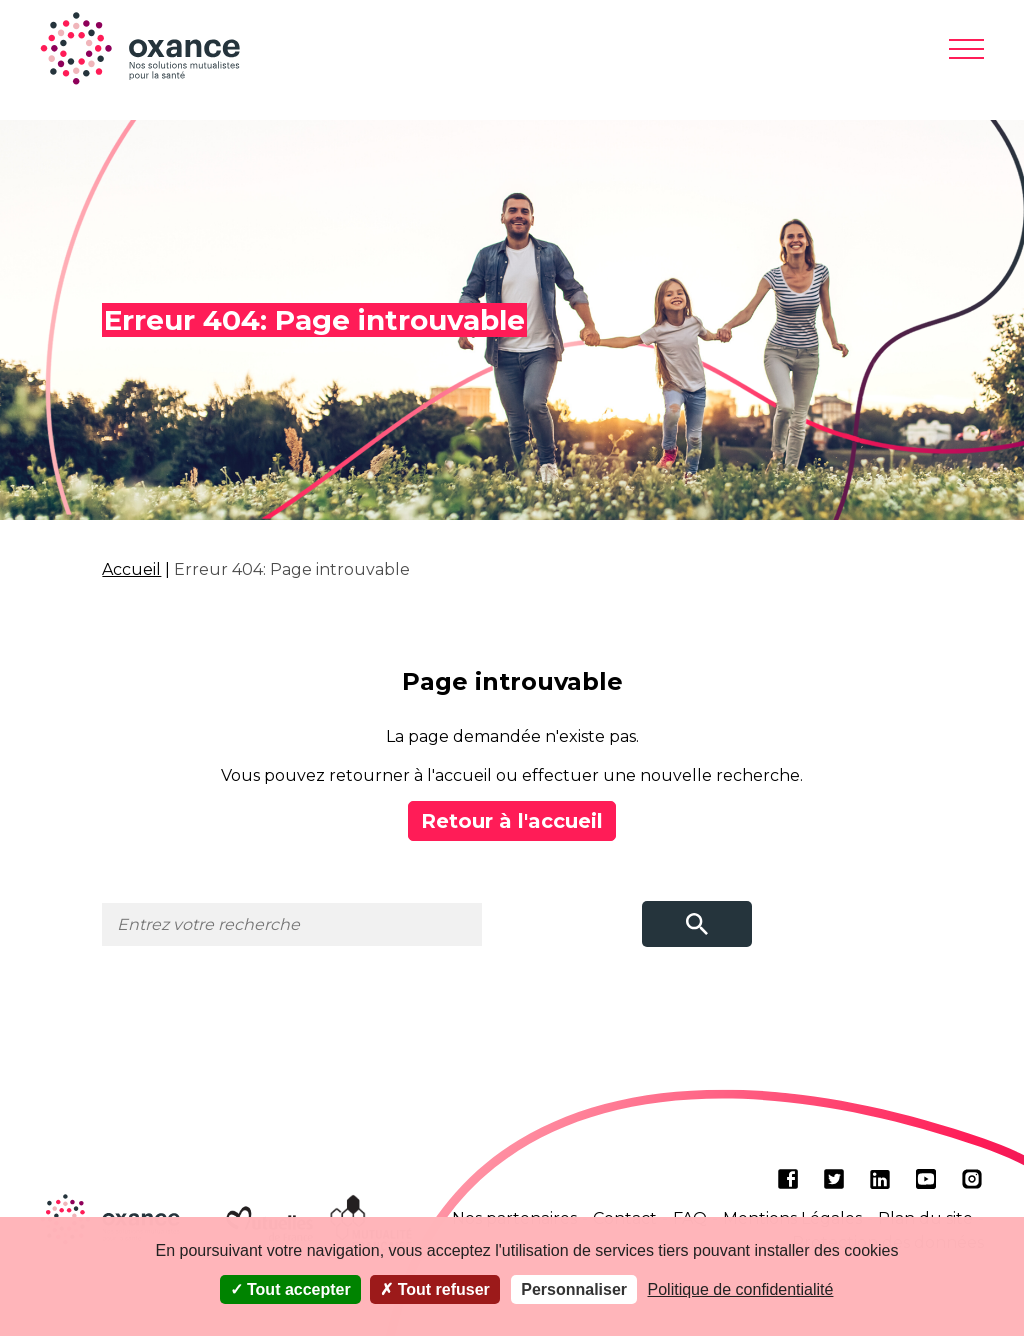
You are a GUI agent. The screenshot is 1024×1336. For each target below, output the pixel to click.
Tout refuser (435, 1289)
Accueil (131, 569)
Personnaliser (574, 1289)
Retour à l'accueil (512, 821)
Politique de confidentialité (741, 1289)
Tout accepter (290, 1289)
